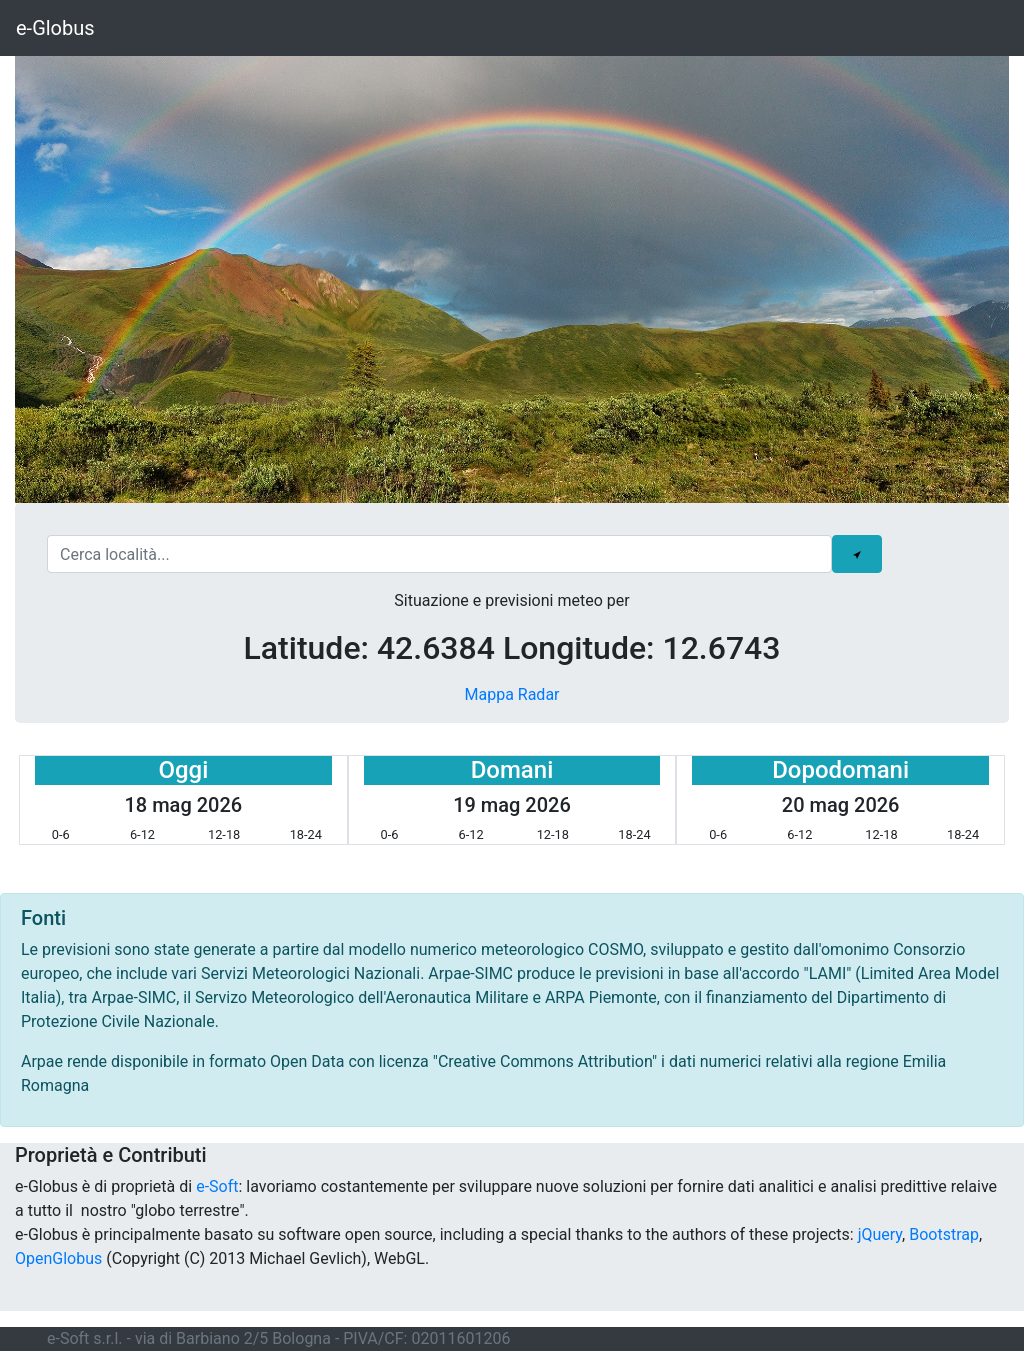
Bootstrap (944, 1234)
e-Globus (55, 28)
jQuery (880, 1234)
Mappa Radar (511, 694)
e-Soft (217, 1186)
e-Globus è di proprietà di (105, 1186)
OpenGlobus (58, 1258)
